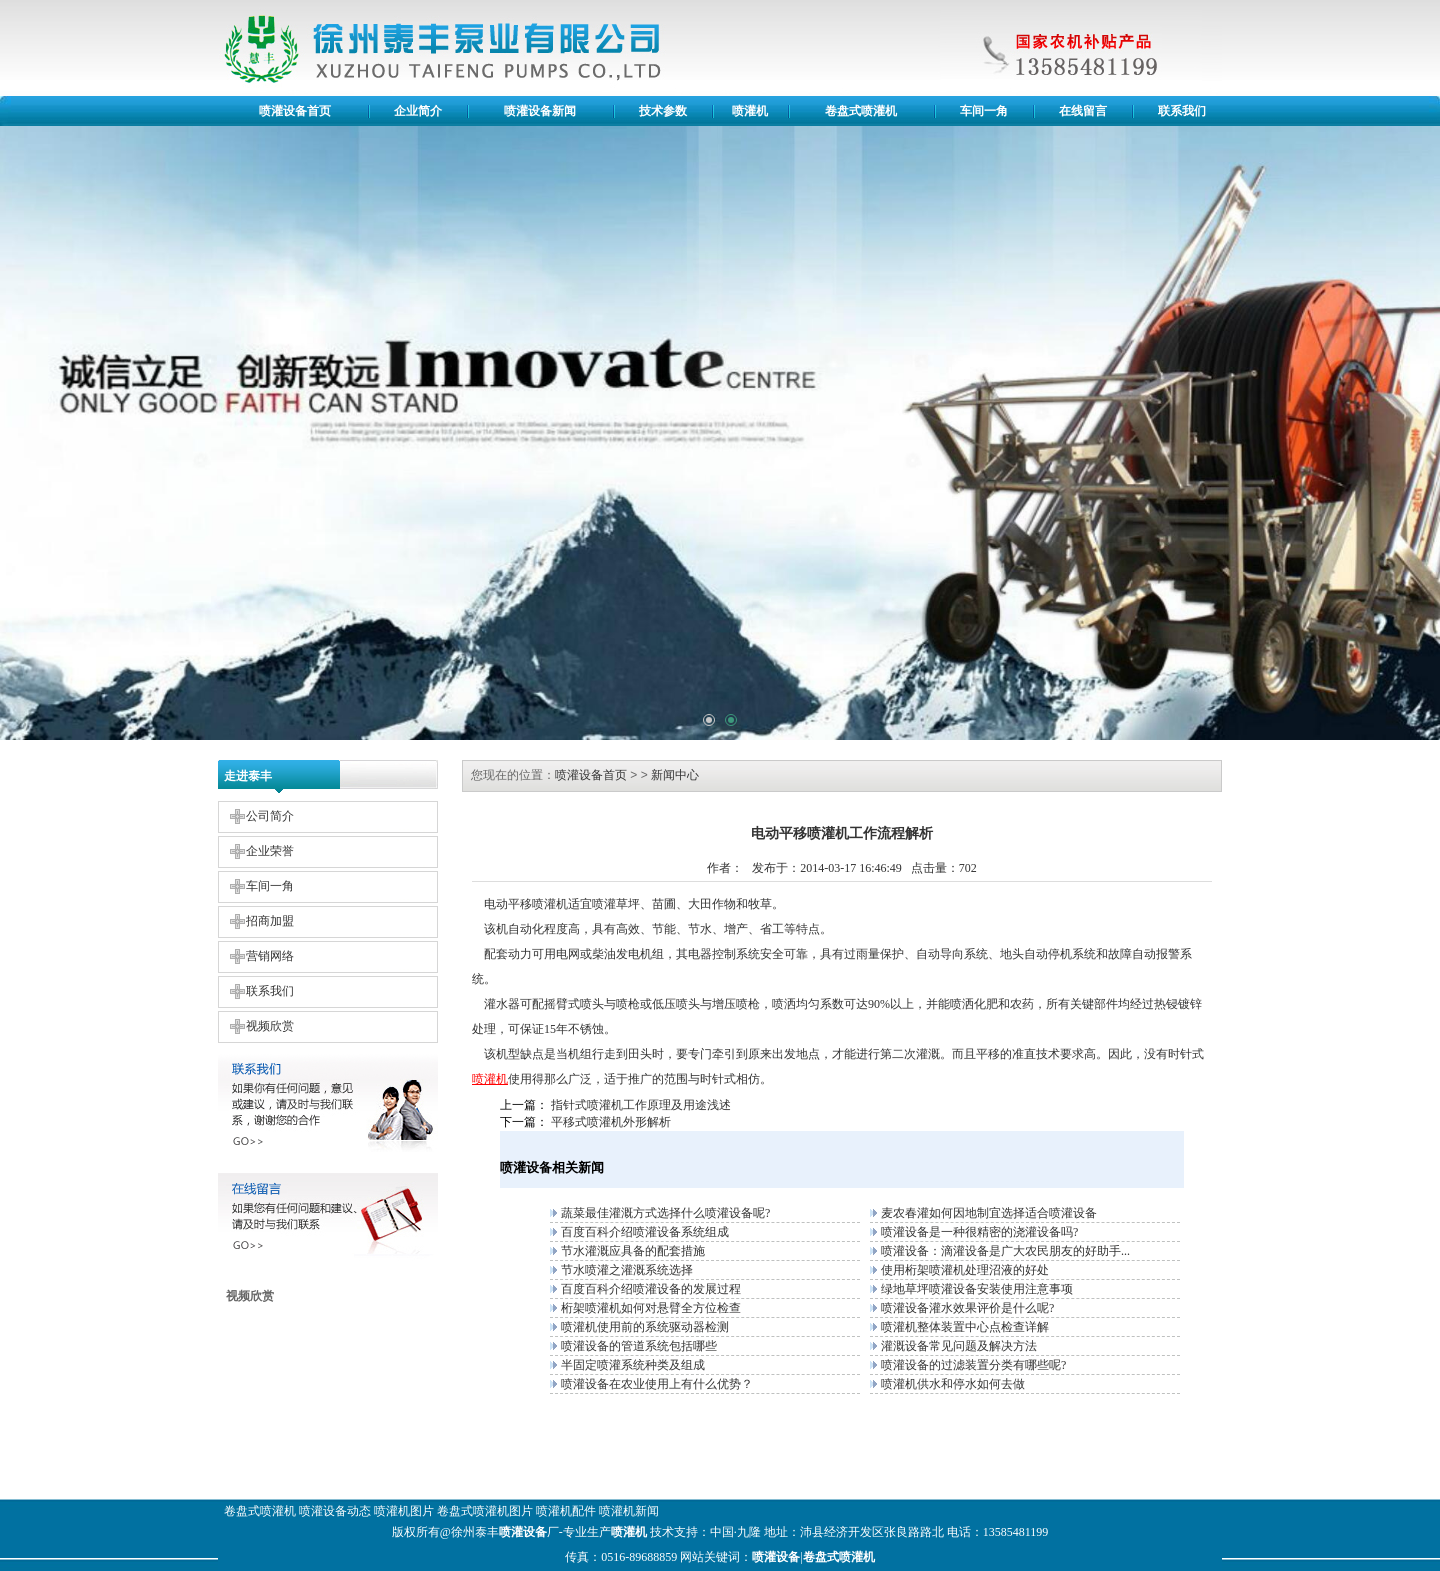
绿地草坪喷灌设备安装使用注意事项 (977, 1289)
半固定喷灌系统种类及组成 (633, 1365)
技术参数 (663, 111)
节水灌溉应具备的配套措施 (633, 1251)
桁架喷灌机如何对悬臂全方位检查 (651, 1308)
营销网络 (270, 956)
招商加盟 (270, 921)
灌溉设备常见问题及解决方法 (959, 1346)
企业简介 (418, 111)
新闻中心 (675, 775)
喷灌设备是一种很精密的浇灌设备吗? (979, 1232)
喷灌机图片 (404, 1511)
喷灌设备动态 (335, 1511)
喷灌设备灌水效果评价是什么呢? (967, 1308)
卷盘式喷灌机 (861, 111)
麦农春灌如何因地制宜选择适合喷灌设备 (989, 1213)
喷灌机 (750, 111)
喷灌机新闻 (629, 1511)
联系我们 (1182, 111)
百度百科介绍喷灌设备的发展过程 (651, 1289)
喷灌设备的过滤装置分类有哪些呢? (973, 1365)
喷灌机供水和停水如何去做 (953, 1384)
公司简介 (270, 816)
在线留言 (1083, 111)
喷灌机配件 (566, 1511)
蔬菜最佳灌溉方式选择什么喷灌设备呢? (665, 1213)
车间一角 (984, 111)
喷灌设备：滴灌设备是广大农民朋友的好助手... (1005, 1251)
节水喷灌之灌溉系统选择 (627, 1270)
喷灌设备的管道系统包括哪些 (639, 1346)
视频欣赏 (270, 1026)
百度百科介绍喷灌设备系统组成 (645, 1232)
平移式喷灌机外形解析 (611, 1122)
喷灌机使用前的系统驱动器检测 (645, 1327)
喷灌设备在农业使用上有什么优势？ (657, 1384)
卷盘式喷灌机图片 (485, 1511)
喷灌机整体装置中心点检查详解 (965, 1327)
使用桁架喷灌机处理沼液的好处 (965, 1270)
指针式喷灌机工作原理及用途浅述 (641, 1105)
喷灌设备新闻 (540, 111)
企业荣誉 (270, 851)
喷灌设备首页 (295, 111)
